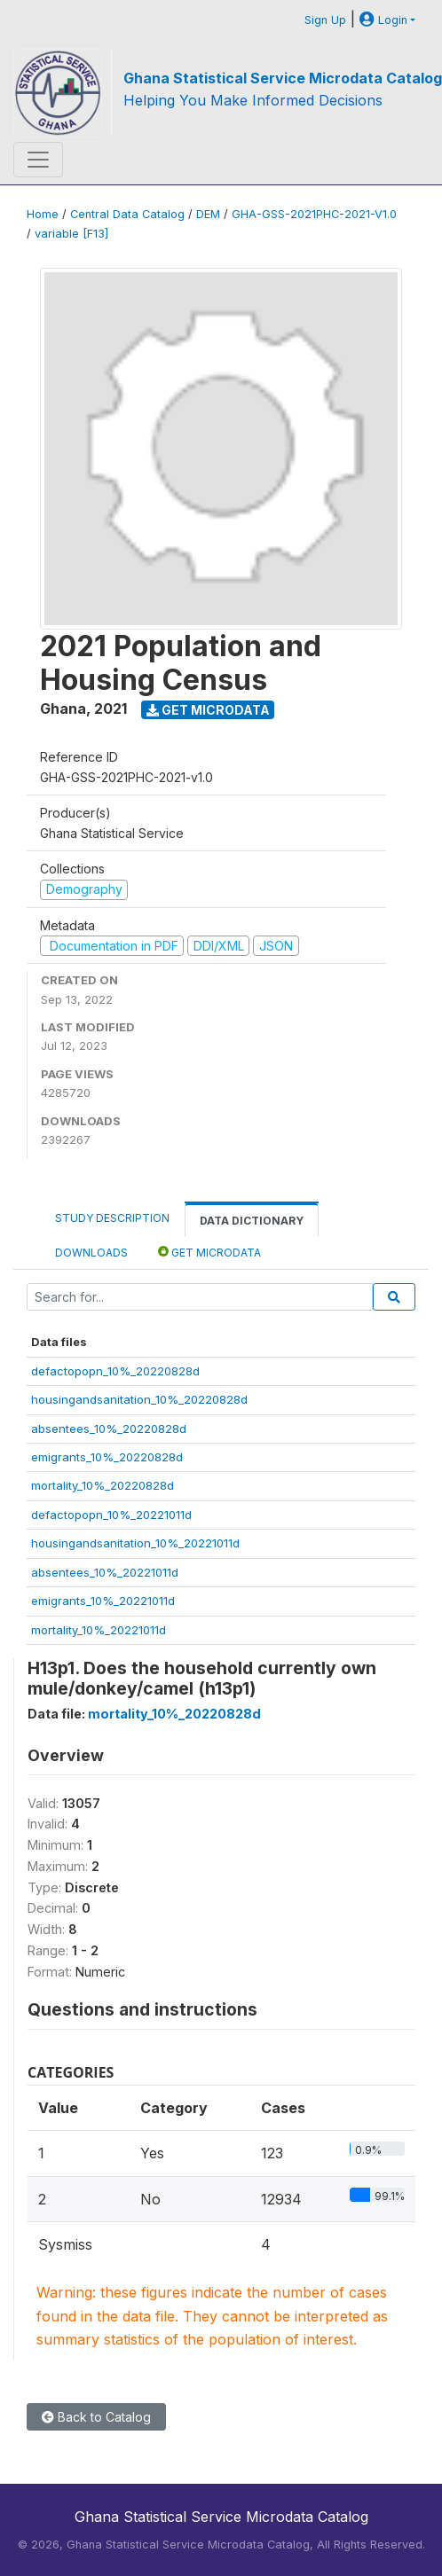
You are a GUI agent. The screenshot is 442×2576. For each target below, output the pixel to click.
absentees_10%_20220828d (108, 1428)
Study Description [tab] (112, 1218)
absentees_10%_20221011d (104, 1572)
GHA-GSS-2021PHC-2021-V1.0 (314, 214)
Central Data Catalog (127, 214)
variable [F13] (71, 233)
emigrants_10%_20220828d (107, 1457)
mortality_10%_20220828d (102, 1485)
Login (383, 20)
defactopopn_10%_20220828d (115, 1371)
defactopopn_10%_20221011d (111, 1514)
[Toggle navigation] (38, 159)
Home (43, 214)
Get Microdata (208, 709)
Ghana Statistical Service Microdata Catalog (282, 78)
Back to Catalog (96, 2416)
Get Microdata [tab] (209, 1251)
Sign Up (325, 20)
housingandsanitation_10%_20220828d (139, 1399)
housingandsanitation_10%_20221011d (135, 1543)
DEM (208, 214)
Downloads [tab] (91, 1252)
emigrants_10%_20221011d (103, 1600)
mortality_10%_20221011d (98, 1630)
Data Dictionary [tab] (252, 1220)
